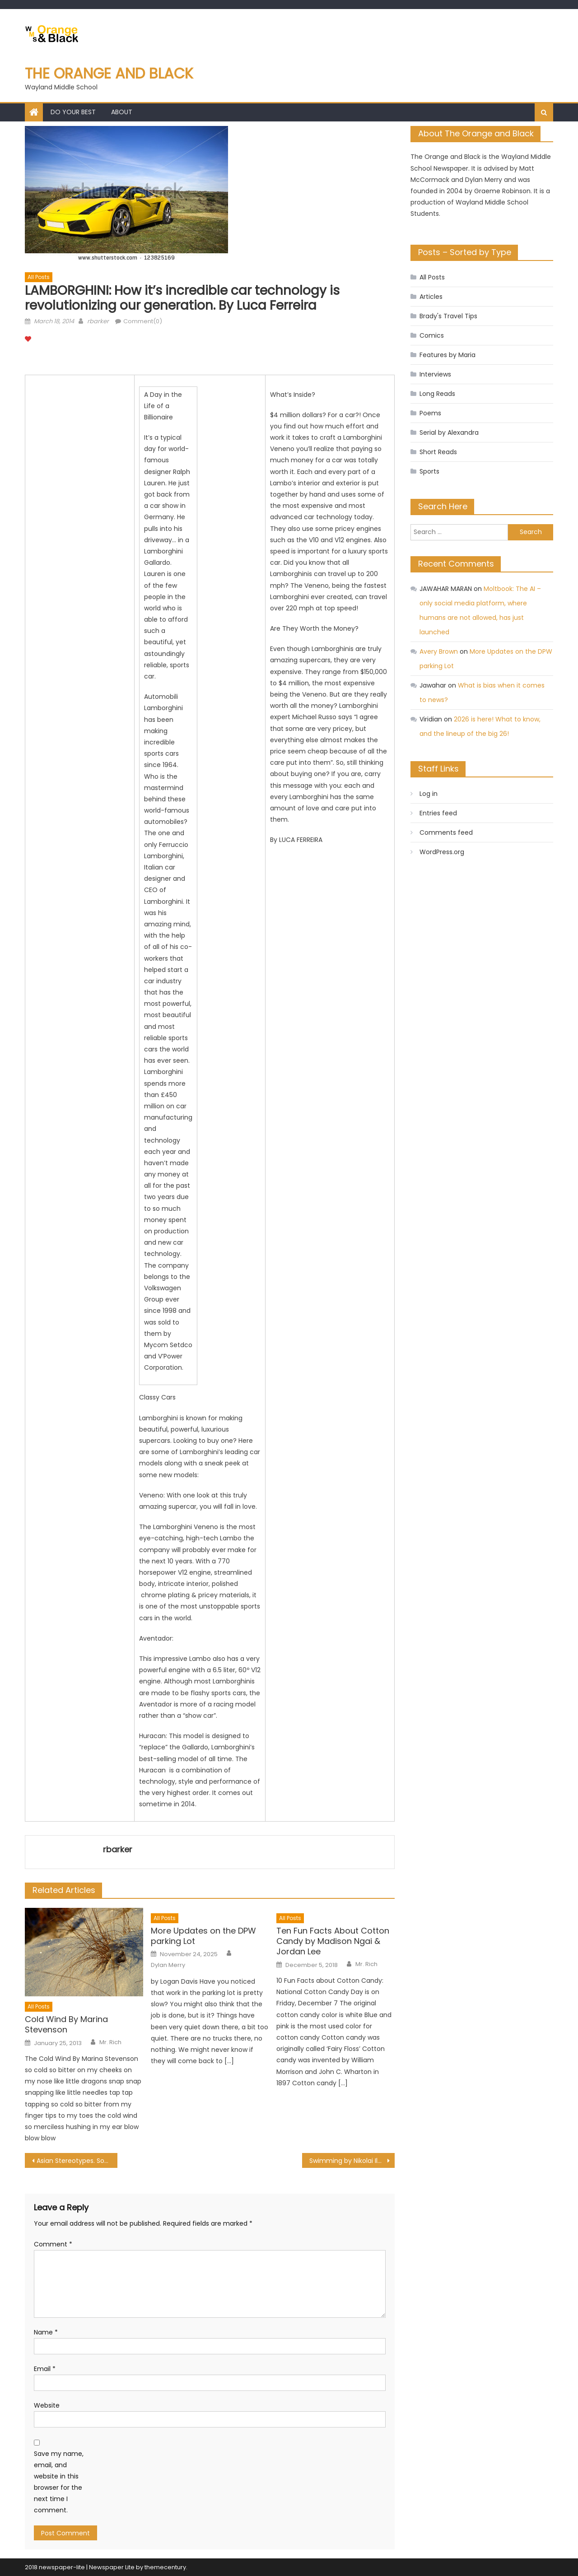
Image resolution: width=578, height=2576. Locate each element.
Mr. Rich (110, 2042)
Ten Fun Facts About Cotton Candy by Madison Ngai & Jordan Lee (332, 1941)
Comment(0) (142, 321)
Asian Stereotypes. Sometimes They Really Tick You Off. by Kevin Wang (77, 2160)
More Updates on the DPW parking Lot (203, 1936)
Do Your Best (73, 111)
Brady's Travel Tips (448, 316)
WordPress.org (442, 851)
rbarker (98, 321)
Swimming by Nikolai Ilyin (348, 2160)
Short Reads (438, 451)
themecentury (165, 2567)
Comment (53, 2244)
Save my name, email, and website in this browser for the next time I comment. (59, 2482)
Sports (429, 471)
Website (47, 2405)
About (121, 111)
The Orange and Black (109, 73)
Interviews (435, 374)
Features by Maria (447, 354)
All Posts (39, 277)
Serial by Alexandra (449, 432)
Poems (430, 413)
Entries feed (438, 813)
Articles (431, 296)
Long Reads (437, 393)
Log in (429, 793)
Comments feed (446, 832)
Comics (432, 335)
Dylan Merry (168, 1965)
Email (45, 2368)
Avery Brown (439, 651)
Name (46, 2332)
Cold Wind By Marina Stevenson (66, 2024)
